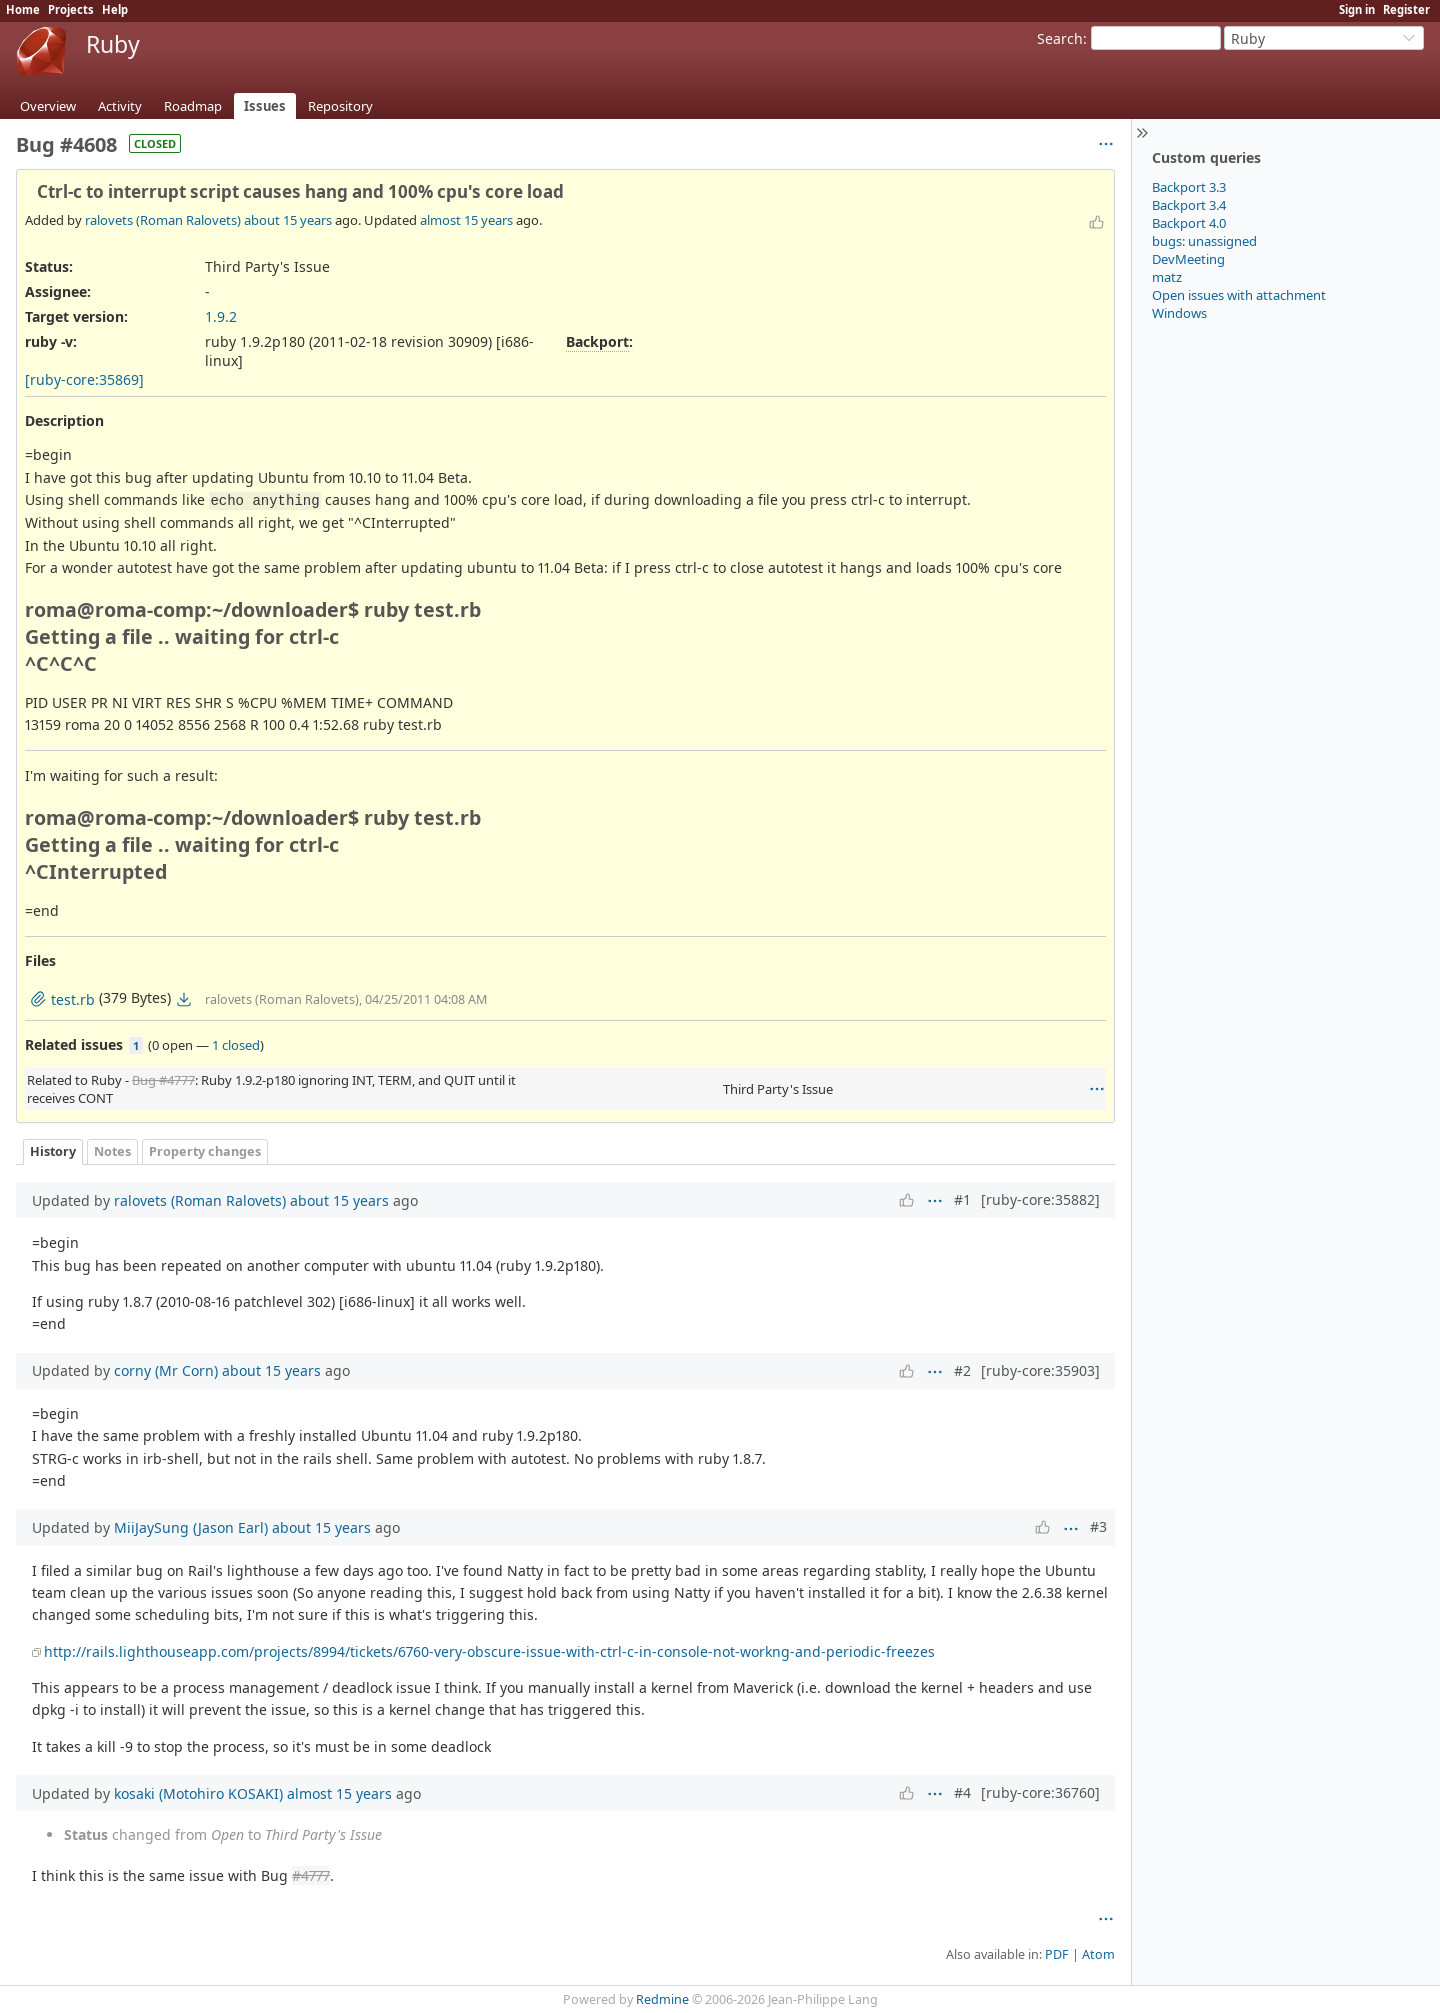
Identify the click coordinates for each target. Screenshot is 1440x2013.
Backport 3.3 (1189, 187)
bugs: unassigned (1204, 241)
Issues (265, 106)
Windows (1179, 313)
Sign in (1357, 9)
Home (23, 9)
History (53, 1151)
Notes (112, 1151)
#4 (962, 1792)
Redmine (662, 1999)
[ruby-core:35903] (1040, 1370)
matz (1167, 277)
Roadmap (193, 106)
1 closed (236, 1045)
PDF (1057, 1954)
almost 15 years (466, 220)
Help (115, 9)
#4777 (311, 1875)
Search (1060, 38)
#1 (962, 1199)
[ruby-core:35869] (84, 379)
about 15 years (288, 220)
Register (1406, 9)
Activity (120, 106)
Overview (48, 106)
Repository (340, 106)
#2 (962, 1370)
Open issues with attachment (1239, 295)
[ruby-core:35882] (1040, 1199)
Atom (1098, 1954)
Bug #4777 (163, 1080)
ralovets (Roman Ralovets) (163, 220)
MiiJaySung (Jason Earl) (191, 1527)
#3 (1098, 1526)
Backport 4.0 (1189, 223)
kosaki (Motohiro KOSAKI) (198, 1793)
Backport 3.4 (1189, 205)
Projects (71, 9)
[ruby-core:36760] (1040, 1792)
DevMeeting (1188, 259)
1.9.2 (221, 316)
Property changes (205, 1151)
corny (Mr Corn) (166, 1370)
